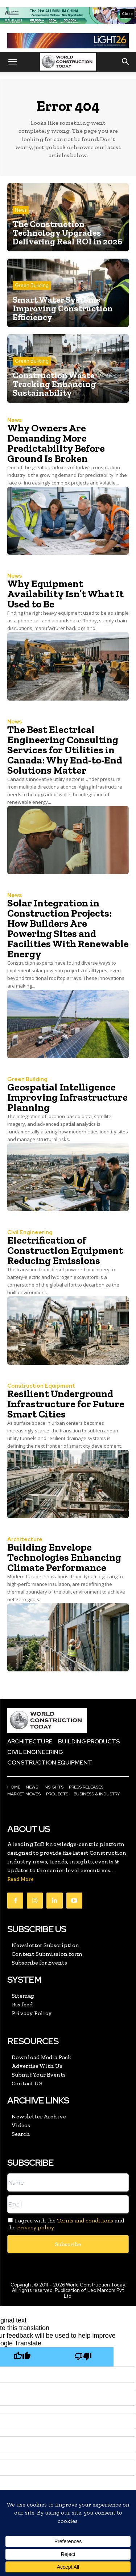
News (20, 210)
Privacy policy (35, 2227)
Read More (20, 1879)
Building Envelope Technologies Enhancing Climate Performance (64, 1557)
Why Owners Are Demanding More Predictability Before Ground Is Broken (56, 443)
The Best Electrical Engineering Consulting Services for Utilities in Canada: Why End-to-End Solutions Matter (64, 749)
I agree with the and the (65, 2224)
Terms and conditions (85, 2220)
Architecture (24, 1539)
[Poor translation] (83, 2356)
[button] (12, 62)
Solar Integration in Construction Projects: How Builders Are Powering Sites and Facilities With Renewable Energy (68, 928)
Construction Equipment (41, 1386)
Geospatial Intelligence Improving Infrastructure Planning (67, 1097)
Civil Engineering (30, 1232)
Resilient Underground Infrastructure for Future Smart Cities (65, 1404)
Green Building (32, 285)
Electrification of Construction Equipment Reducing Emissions (65, 1250)
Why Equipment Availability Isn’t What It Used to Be (65, 594)
